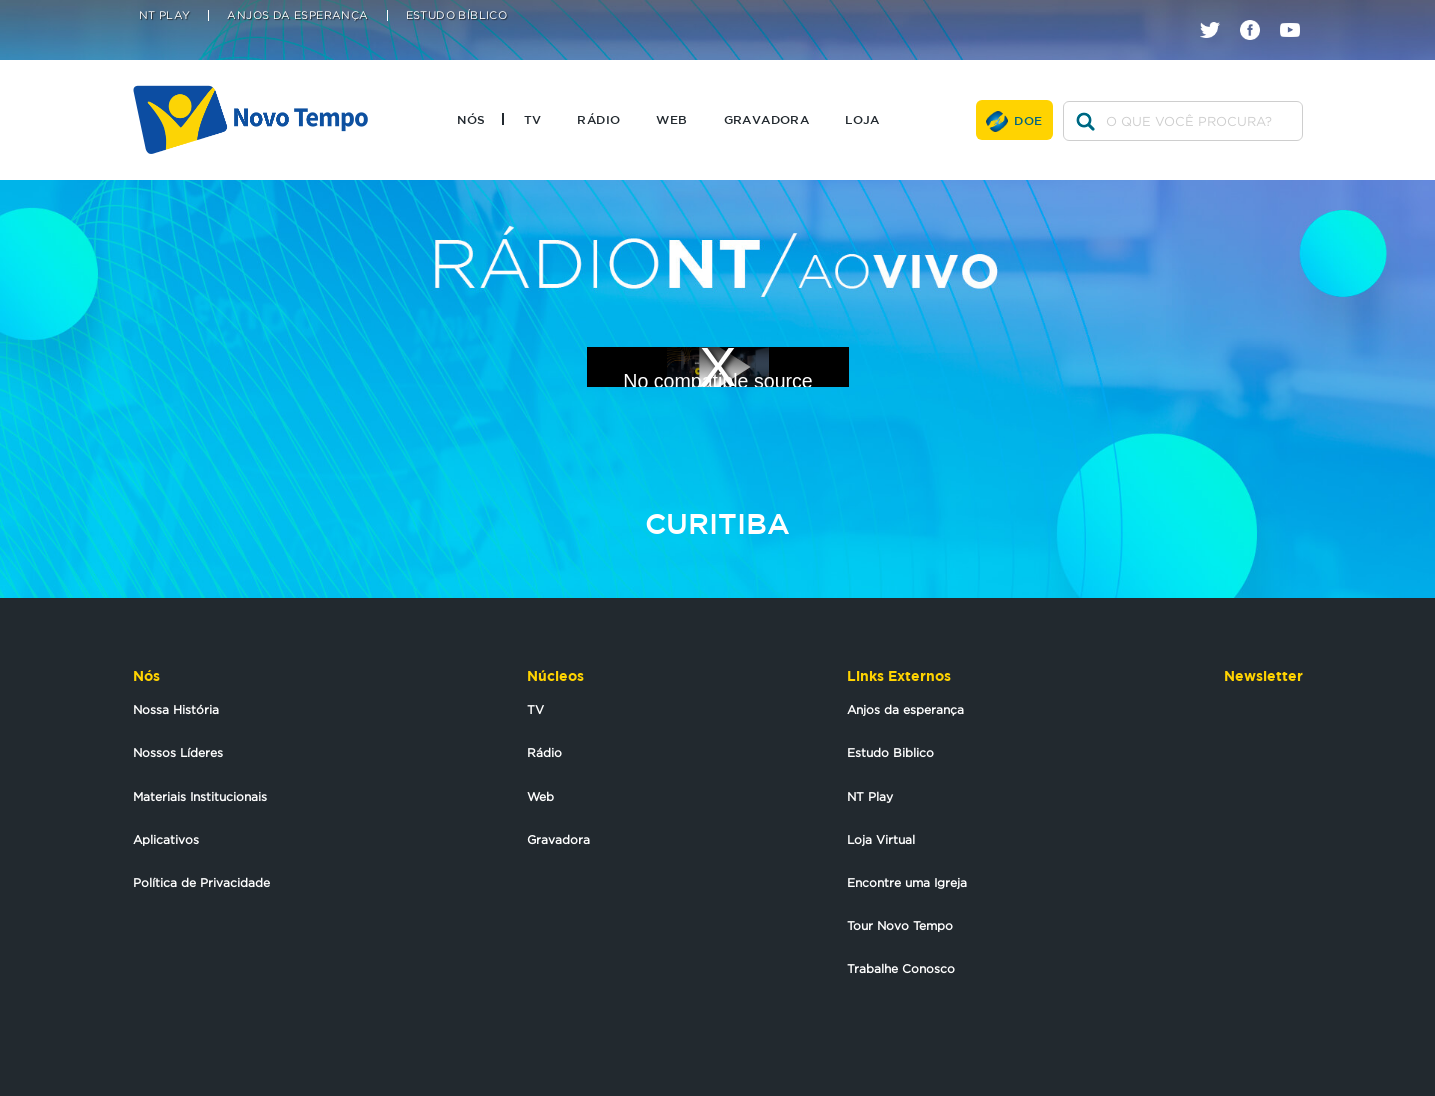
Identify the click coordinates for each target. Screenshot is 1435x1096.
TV (533, 119)
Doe (1028, 120)
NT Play (165, 15)
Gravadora (767, 119)
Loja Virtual (881, 839)
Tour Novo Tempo (900, 925)
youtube (1297, 12)
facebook (1257, 12)
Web (671, 119)
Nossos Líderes (178, 752)
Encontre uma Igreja (907, 882)
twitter (1217, 12)
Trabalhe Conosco (901, 968)
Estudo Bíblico (457, 15)
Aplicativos (166, 839)
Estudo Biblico (890, 752)
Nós (471, 119)
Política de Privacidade (201, 882)
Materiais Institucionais (200, 796)
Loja (862, 119)
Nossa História (176, 709)
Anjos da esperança (905, 709)
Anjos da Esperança (297, 15)
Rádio (598, 119)
